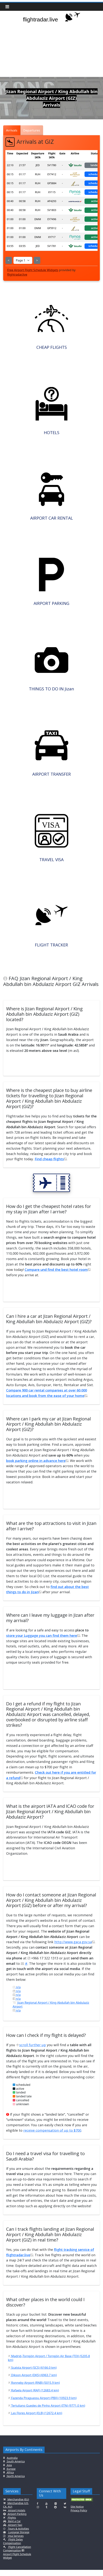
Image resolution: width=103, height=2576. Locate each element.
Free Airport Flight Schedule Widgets (32, 270)
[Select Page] (22, 260)
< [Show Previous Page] (9, 260)
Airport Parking (16, 2520)
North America (15, 2482)
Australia (12, 2464)
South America (15, 2467)
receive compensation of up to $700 (52, 2136)
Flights (11, 2524)
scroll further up (31, 2051)
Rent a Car (14, 2527)
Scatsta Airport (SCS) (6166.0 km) (32, 2374)
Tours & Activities (18, 2535)
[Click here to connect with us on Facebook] (37, 2510)
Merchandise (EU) (18, 2505)
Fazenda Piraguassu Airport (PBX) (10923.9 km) (42, 2404)
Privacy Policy (79, 2516)
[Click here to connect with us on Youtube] (46, 2510)
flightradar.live (17, 274)
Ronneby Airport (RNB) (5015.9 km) (34, 2389)
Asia (9, 2471)
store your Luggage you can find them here (43, 1641)
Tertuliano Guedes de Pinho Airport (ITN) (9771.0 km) (46, 2412)
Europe (11, 2475)
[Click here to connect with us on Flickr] (55, 2510)
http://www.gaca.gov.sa (74, 1948)
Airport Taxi (14, 2531)
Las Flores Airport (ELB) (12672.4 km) (35, 2419)
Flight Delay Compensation (13, 2547)
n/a (17, 1993)
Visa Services (15, 2542)
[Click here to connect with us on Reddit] (55, 2513)
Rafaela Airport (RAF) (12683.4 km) (33, 2396)
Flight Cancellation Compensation (17, 2554)
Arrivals (11, 130)
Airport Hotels (16, 2516)
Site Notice (77, 2513)
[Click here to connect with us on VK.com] (64, 2513)
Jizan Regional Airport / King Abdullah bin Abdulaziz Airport (51, 2011)
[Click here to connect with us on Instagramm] (38, 2513)
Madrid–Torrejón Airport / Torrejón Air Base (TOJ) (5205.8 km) (49, 2364)
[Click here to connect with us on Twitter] (65, 2510)
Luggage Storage (18, 2538)
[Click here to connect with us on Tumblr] (46, 2513)
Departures (31, 130)
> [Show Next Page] (37, 260)
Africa (10, 2478)
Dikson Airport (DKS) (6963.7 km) (32, 2381)
